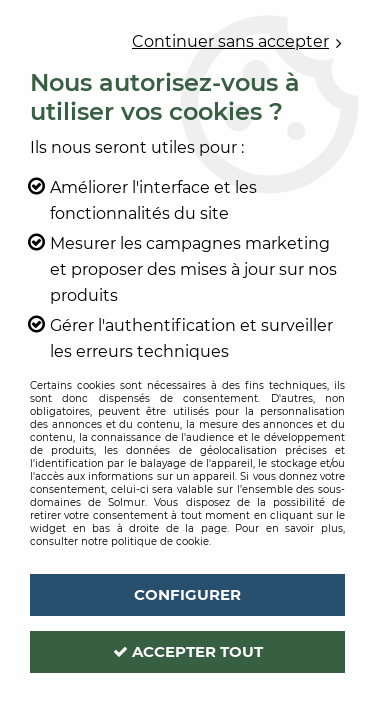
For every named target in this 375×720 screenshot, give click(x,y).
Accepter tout (188, 651)
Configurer (187, 594)
